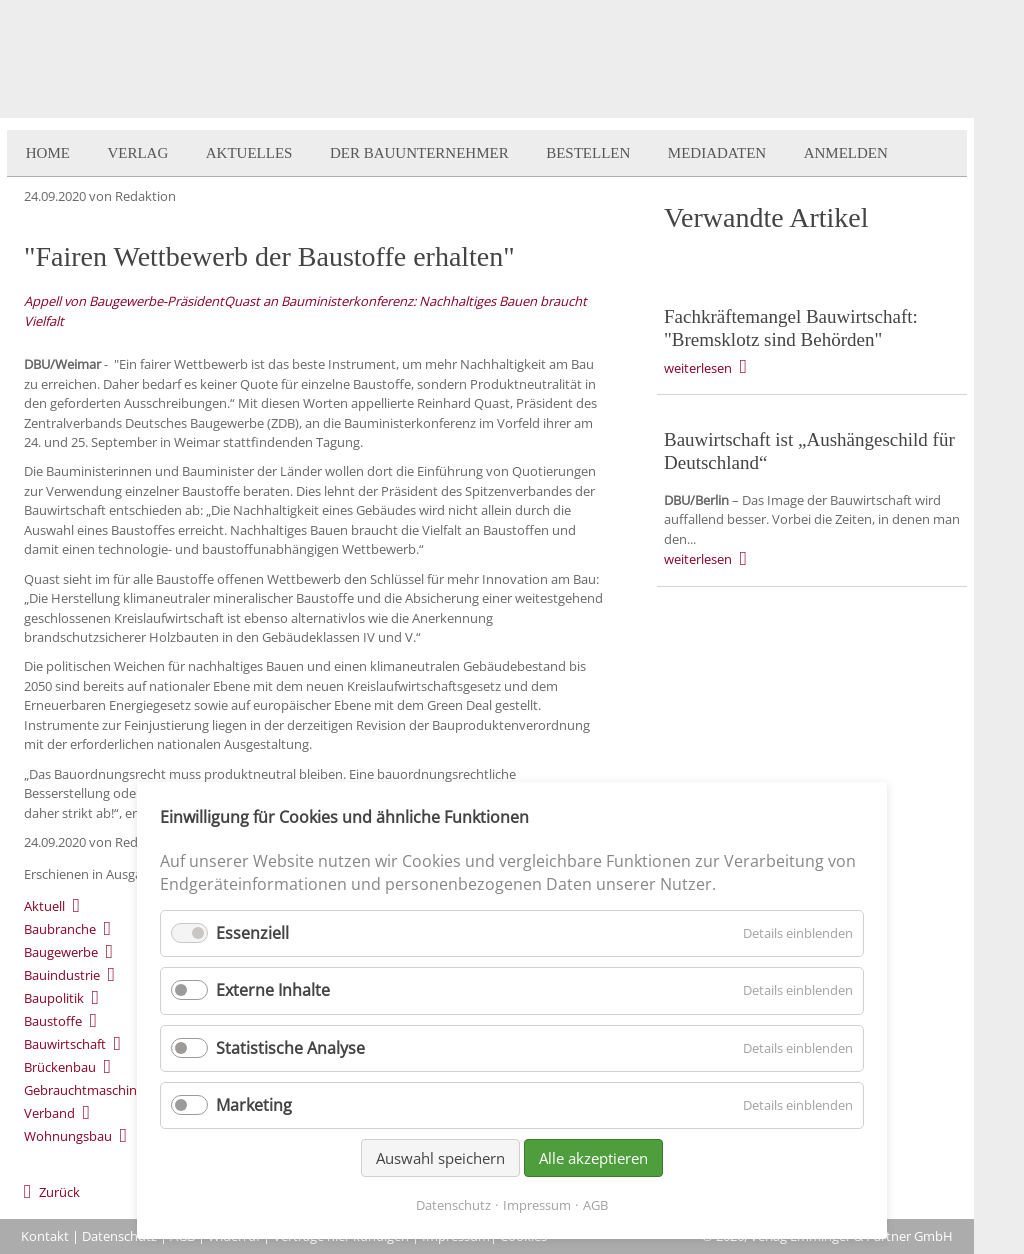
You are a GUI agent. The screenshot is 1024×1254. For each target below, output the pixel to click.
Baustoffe (53, 1021)
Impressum (537, 1205)
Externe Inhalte (273, 990)
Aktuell (44, 906)
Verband (49, 1113)
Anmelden (846, 153)
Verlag (137, 153)
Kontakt (45, 1236)
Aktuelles (249, 153)
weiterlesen (698, 368)
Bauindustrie (62, 975)
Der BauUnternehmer (419, 153)
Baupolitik (54, 998)
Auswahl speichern (440, 1158)
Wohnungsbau (68, 1136)
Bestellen (588, 153)
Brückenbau (60, 1067)
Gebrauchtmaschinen (88, 1090)
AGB (595, 1205)
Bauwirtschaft (65, 1044)
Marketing (254, 1105)
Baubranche (60, 929)
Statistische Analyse (290, 1048)
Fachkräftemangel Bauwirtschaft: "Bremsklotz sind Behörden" (791, 328)
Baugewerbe (61, 952)
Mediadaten (717, 153)
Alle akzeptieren (593, 1158)
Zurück (59, 1192)
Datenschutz (119, 1236)
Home (48, 153)
